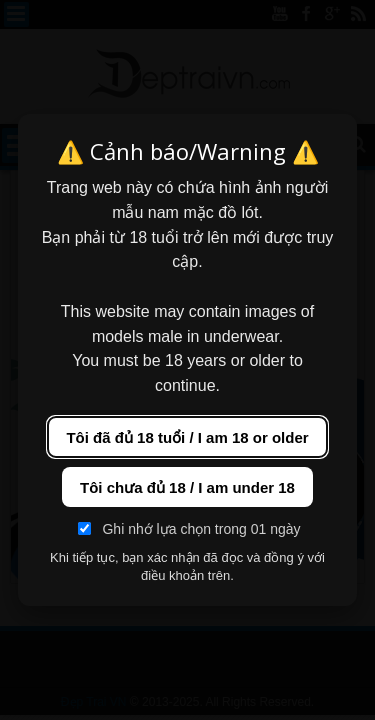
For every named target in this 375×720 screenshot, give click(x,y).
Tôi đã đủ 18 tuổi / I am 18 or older (187, 437)
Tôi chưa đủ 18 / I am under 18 (187, 487)
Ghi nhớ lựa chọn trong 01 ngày (189, 529)
